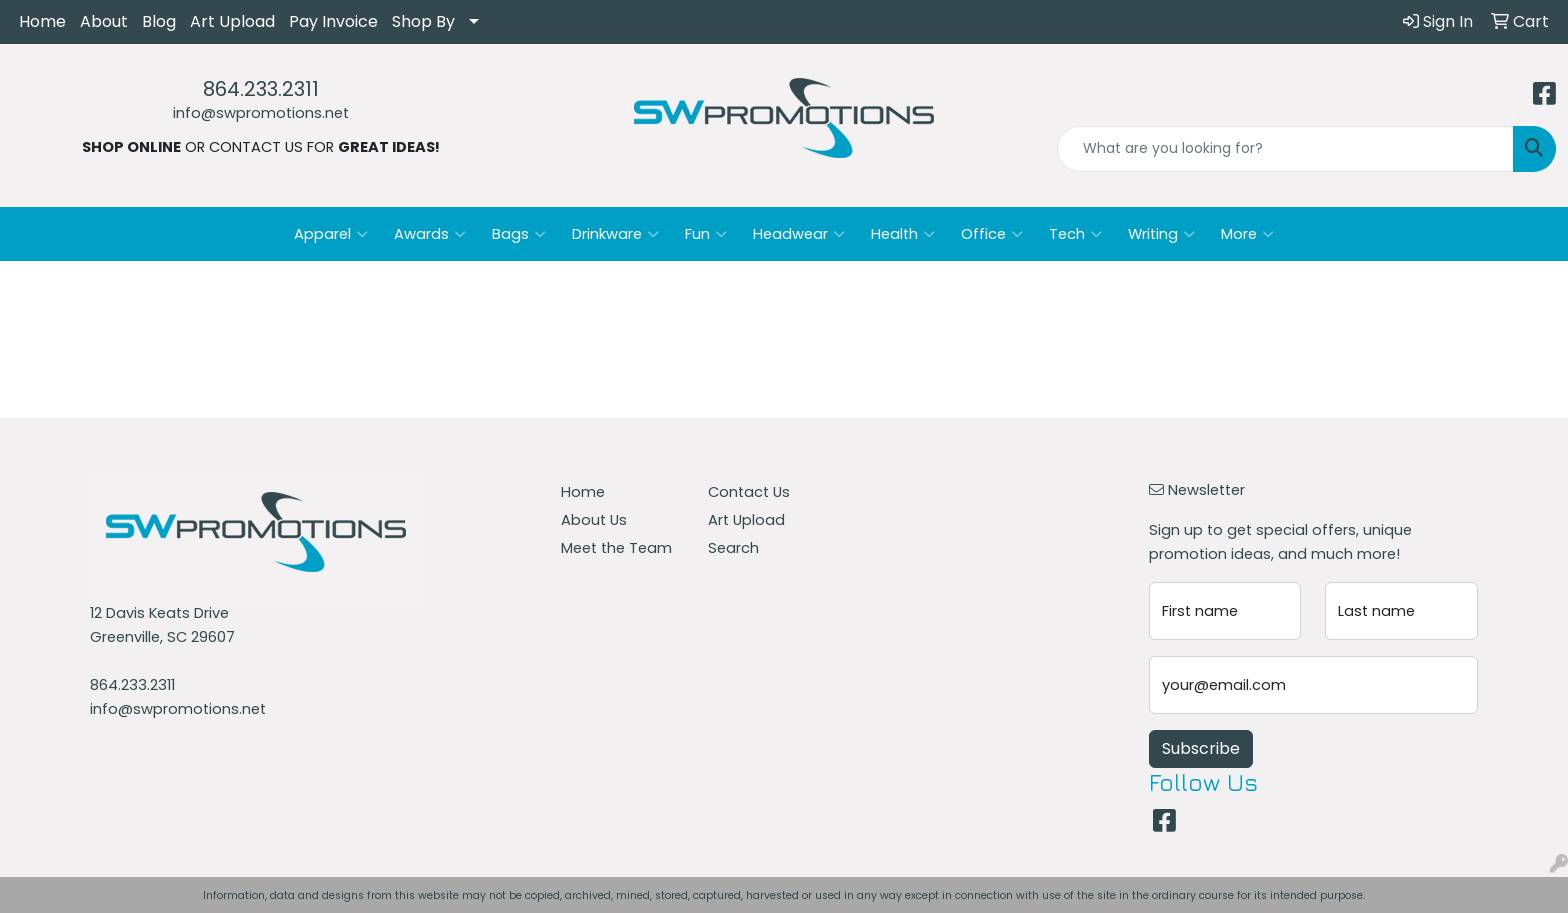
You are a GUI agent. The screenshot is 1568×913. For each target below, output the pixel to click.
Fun (706, 234)
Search (733, 548)
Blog (159, 21)
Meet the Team (616, 548)
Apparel (331, 234)
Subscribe (1201, 748)
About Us (594, 520)
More (1247, 234)
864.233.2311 (261, 89)
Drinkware (615, 234)
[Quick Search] (1285, 149)
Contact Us (749, 492)
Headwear (799, 234)
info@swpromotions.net (261, 113)
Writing (1161, 234)
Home (42, 21)
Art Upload (232, 21)
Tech (1075, 234)
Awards (430, 234)
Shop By (423, 21)
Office (992, 234)
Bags (519, 234)
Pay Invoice (333, 21)
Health (903, 234)
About (104, 21)
